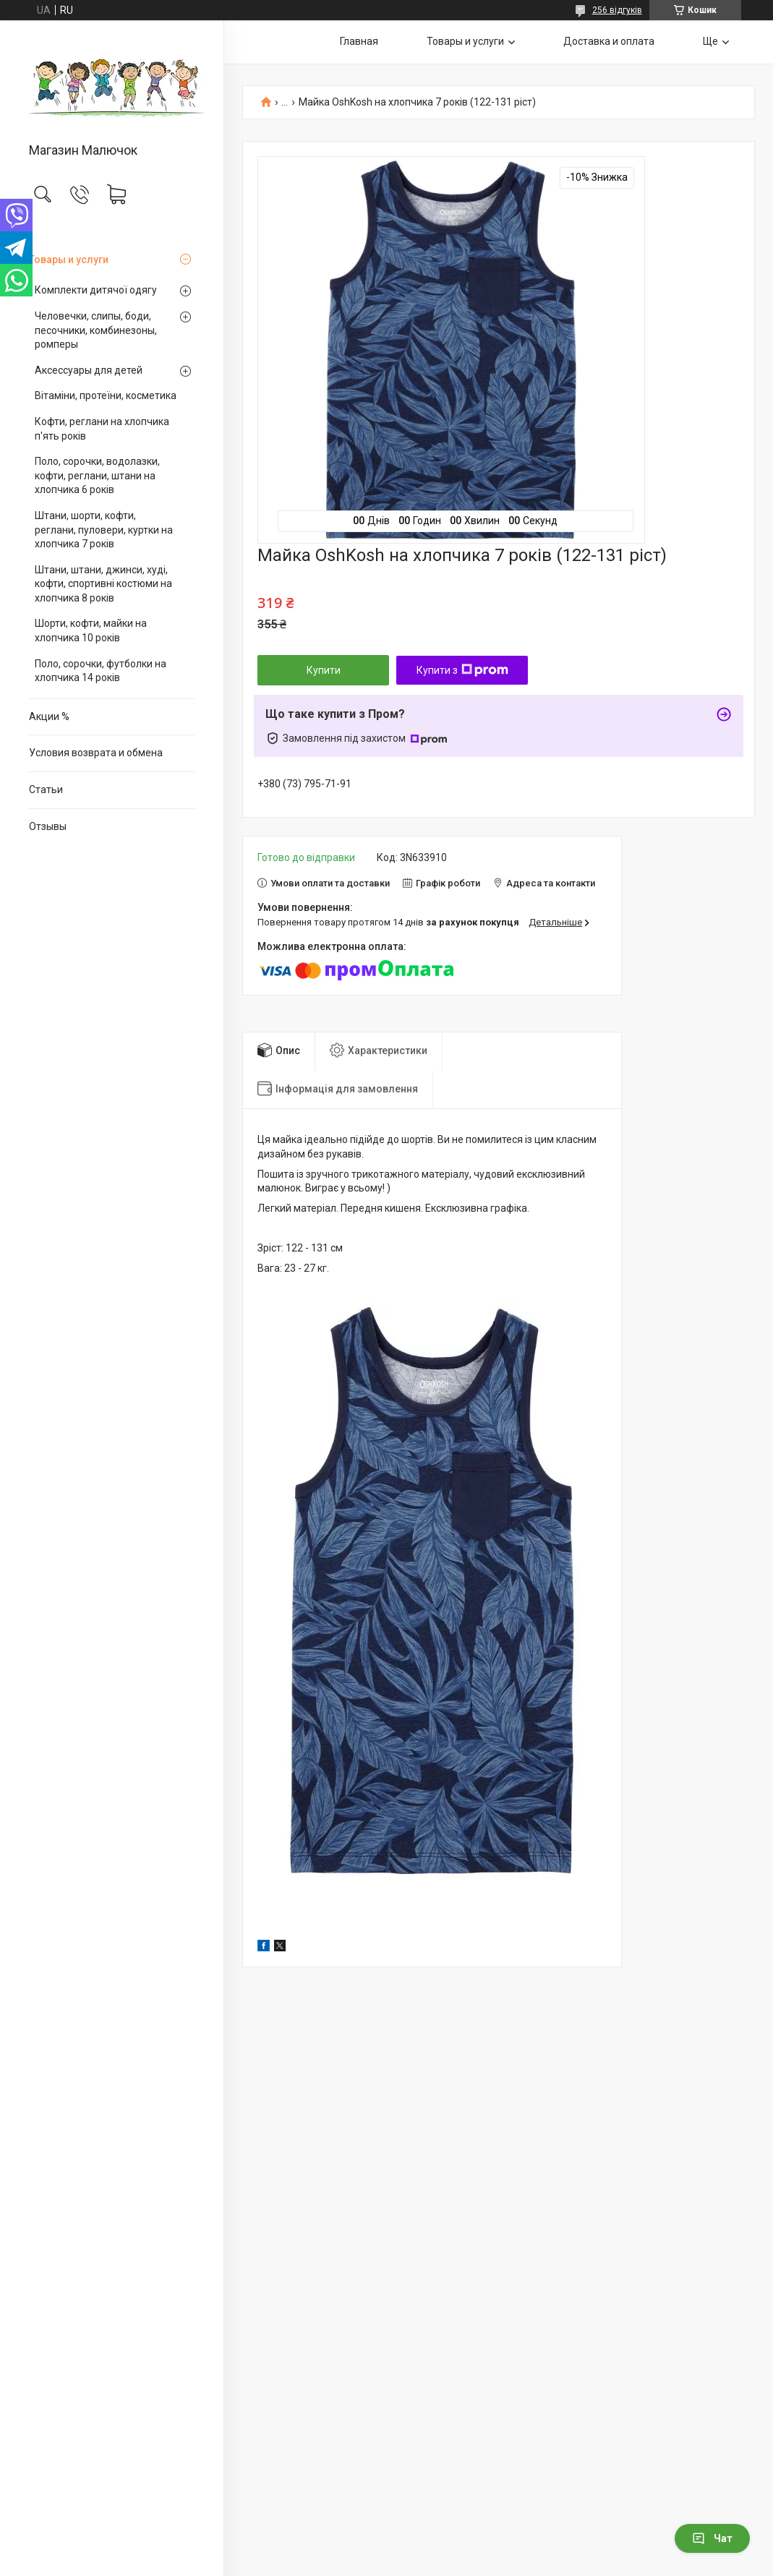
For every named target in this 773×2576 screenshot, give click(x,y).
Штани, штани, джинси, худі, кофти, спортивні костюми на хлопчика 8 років (103, 584)
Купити (324, 670)
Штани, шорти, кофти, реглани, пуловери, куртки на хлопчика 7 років (104, 529)
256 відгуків (617, 10)
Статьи (46, 789)
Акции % (49, 716)
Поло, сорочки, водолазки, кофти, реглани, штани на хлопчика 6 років (97, 475)
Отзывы (48, 826)
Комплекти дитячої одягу (96, 290)
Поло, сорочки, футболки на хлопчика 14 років (100, 671)
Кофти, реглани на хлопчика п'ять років (102, 429)
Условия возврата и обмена (96, 752)
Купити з (462, 670)
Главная (359, 41)
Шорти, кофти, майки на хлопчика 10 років (91, 630)
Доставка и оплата (608, 41)
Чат (712, 2538)
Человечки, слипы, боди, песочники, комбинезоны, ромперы (96, 330)
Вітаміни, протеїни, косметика (105, 395)
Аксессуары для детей (88, 370)
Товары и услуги (68, 259)
